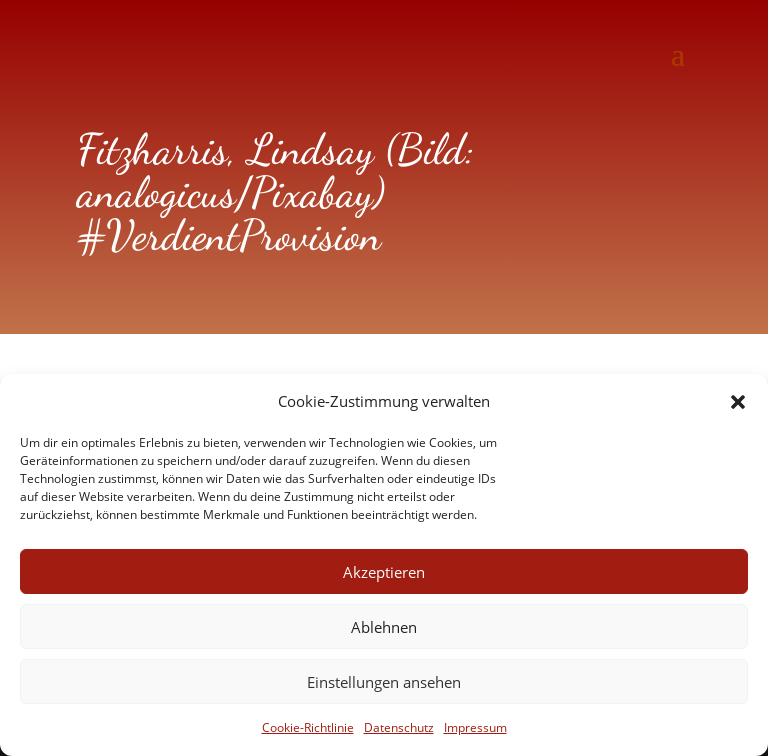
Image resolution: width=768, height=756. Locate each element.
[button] (738, 402)
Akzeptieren (384, 572)
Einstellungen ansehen (384, 682)
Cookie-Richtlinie (308, 727)
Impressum (475, 727)
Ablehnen (384, 627)
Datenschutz (399, 727)
